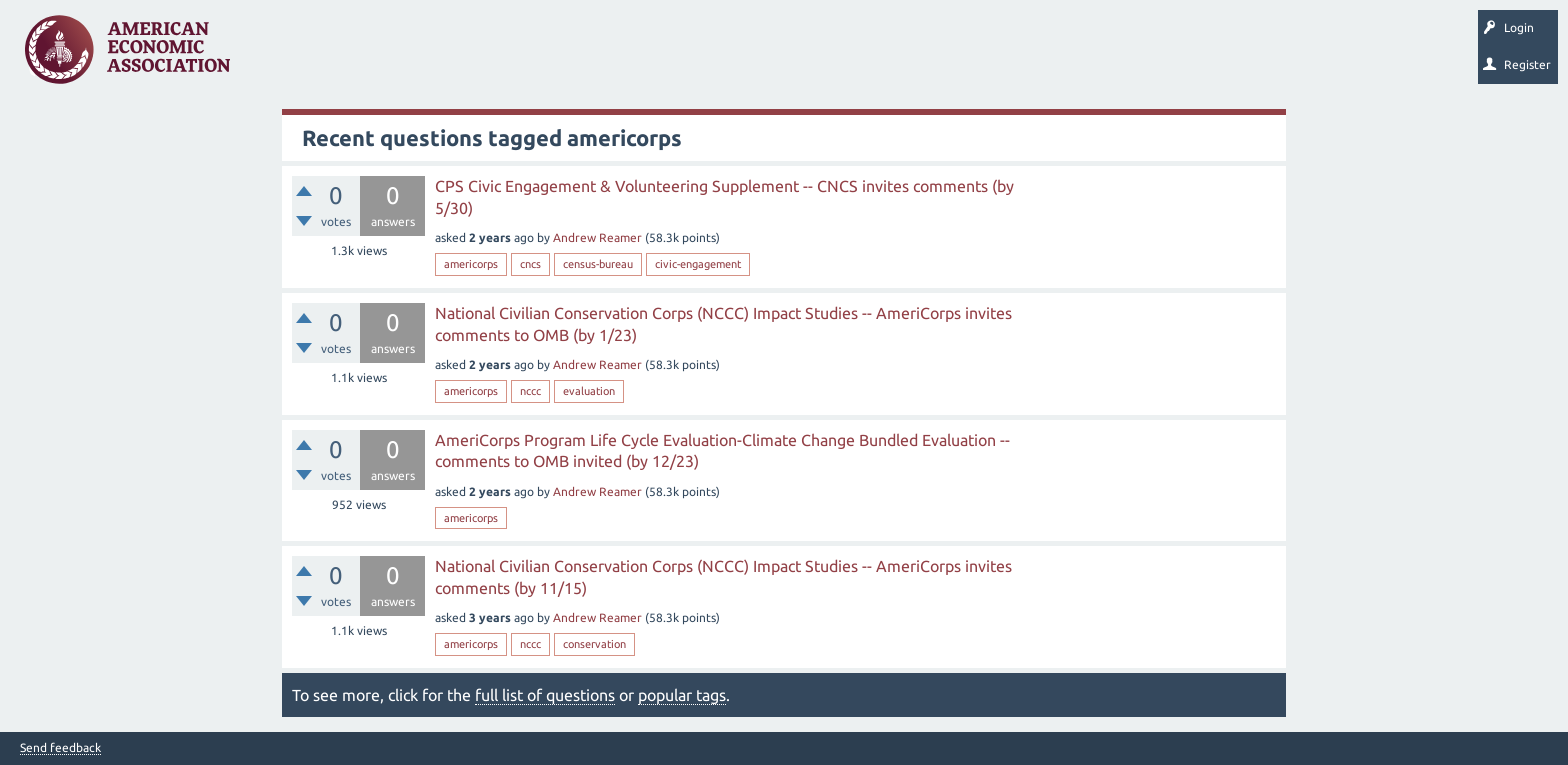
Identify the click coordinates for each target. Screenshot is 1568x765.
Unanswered (371, 56)
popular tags (682, 695)
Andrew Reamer (597, 237)
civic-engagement (698, 264)
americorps (471, 264)
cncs (530, 264)
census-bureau (598, 264)
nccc (530, 391)
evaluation (589, 391)
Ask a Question (613, 56)
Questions (287, 56)
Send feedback (60, 748)
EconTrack (933, 56)
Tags (448, 56)
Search (697, 56)
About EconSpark (836, 56)
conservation (594, 644)
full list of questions (545, 695)
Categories (519, 56)
